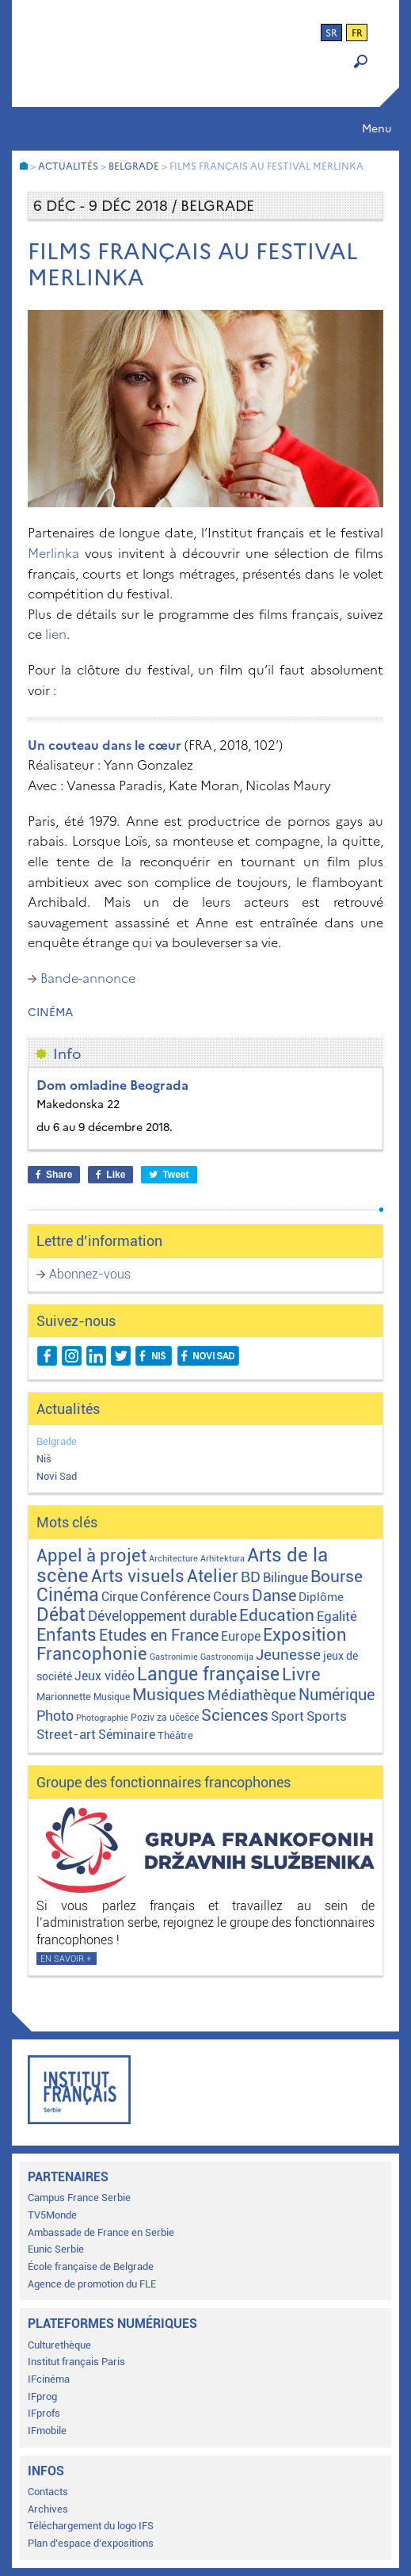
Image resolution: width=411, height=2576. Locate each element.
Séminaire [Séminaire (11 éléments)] (126, 1734)
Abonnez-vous (90, 1274)
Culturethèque (59, 2345)
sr (331, 33)
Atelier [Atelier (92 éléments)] (212, 1576)
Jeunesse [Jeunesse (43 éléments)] (288, 1654)
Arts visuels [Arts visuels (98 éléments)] (138, 1576)
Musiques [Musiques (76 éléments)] (168, 1694)
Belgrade (56, 1441)
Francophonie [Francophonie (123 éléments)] (91, 1653)
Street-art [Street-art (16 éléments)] (66, 1734)
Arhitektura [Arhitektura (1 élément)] (222, 1559)
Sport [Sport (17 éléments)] (287, 1716)
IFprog (42, 2396)
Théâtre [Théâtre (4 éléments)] (175, 1735)
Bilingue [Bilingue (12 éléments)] (285, 1577)
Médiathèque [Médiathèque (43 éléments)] (251, 1695)
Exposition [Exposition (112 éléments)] (305, 1634)
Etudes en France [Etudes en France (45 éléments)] (159, 1635)
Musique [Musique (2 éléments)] (111, 1697)
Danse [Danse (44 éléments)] (274, 1596)
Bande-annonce (87, 978)
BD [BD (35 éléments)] (251, 1577)
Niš (43, 1459)
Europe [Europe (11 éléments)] (241, 1636)
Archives (48, 2509)
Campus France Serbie (79, 2197)
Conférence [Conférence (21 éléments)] (175, 1596)
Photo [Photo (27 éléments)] (55, 1715)
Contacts (48, 2492)
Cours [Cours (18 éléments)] (231, 1596)
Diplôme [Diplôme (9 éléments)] (321, 1597)
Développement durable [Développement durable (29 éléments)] (162, 1615)
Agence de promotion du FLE (92, 2284)
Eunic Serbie (56, 2249)
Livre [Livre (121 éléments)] (301, 1674)
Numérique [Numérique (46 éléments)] (337, 1695)
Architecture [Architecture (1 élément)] (173, 1559)
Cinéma (50, 1012)
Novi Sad (56, 1476)
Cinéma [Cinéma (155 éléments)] (67, 1595)
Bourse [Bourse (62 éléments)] (336, 1576)
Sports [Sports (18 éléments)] (326, 1716)
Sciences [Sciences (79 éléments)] (234, 1715)
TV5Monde (52, 2215)
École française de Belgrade (91, 2266)
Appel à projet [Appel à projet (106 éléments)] (91, 1555)
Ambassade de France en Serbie (101, 2232)
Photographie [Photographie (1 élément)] (102, 1718)
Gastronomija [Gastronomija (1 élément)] (226, 1657)
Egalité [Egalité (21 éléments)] (337, 1616)
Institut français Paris (76, 2362)
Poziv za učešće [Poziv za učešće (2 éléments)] (165, 1717)
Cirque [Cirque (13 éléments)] (119, 1596)
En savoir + (65, 1959)
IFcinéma (49, 2379)
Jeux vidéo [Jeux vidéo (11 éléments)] (104, 1676)
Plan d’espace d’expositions (91, 2543)
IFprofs (44, 2413)
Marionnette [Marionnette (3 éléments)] (63, 1697)
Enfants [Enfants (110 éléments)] (66, 1634)
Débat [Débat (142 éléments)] (61, 1615)
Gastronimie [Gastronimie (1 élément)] (174, 1657)
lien (56, 634)
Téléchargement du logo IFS (91, 2526)
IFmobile (47, 2430)
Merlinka (53, 553)
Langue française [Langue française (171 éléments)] (208, 1674)
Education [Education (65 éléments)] (276, 1615)
